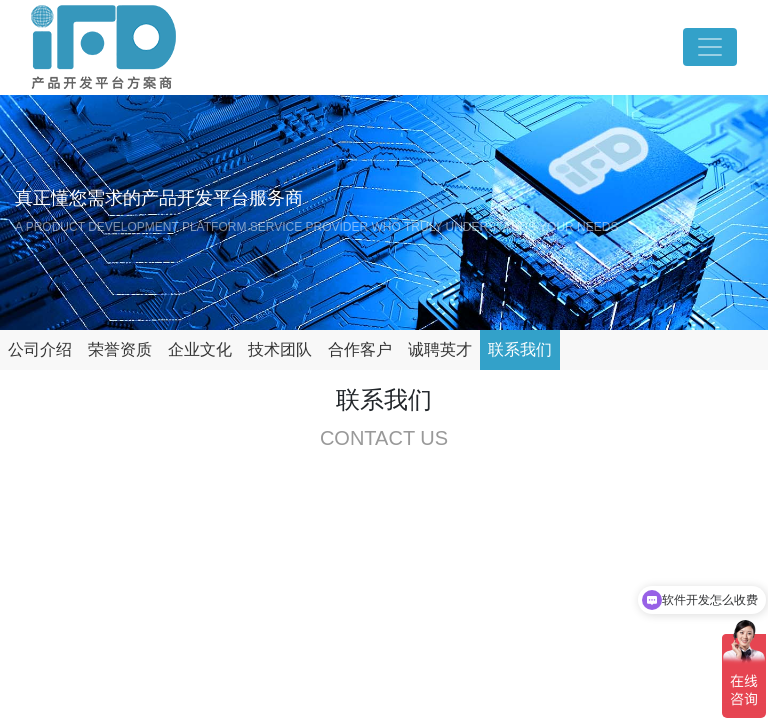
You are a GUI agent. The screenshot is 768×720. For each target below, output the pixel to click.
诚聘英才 (440, 349)
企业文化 (200, 349)
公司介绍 (40, 349)
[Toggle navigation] (710, 47)
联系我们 (520, 349)
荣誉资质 (120, 349)
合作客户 (360, 349)
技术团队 (280, 349)
